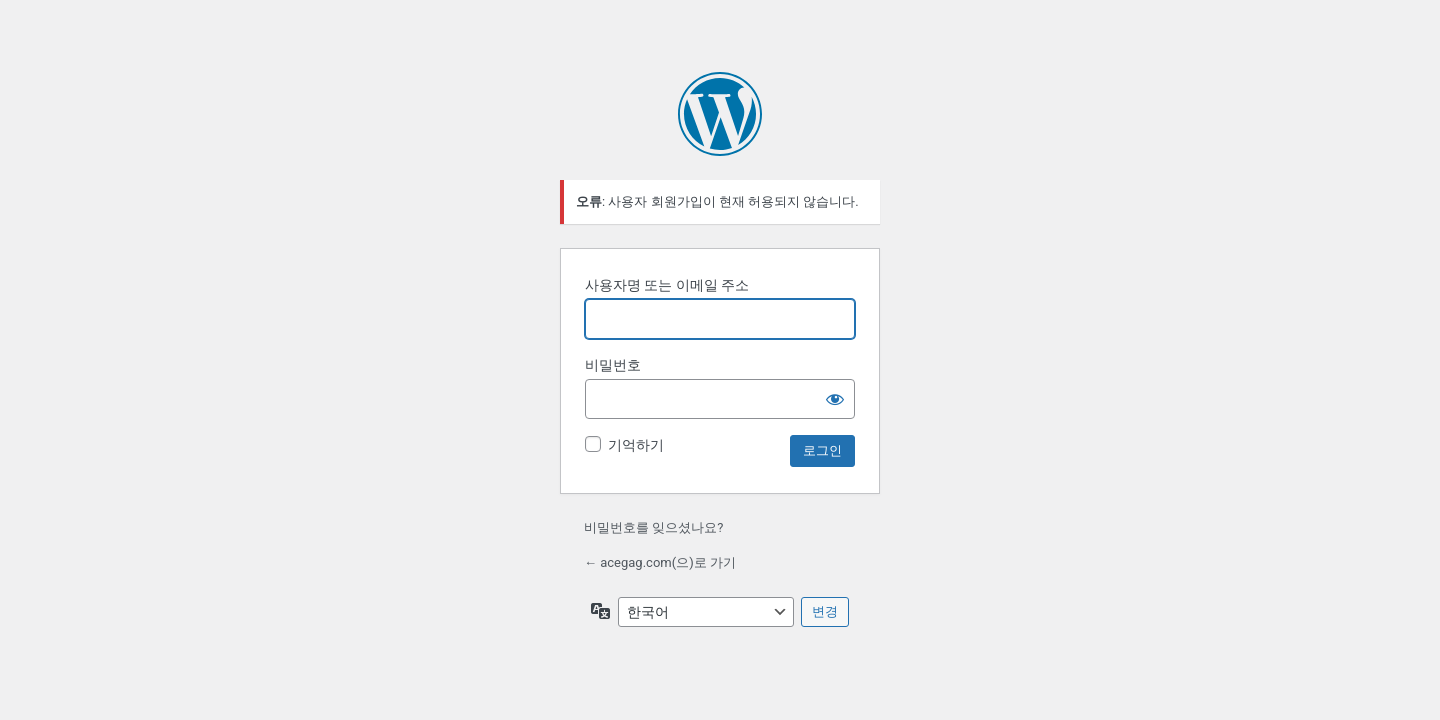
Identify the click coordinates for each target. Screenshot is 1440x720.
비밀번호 (613, 365)
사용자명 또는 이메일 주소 (667, 285)
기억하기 (636, 445)
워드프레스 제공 (720, 114)
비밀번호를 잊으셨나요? (653, 527)
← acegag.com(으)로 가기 (660, 562)
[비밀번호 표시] (835, 399)
